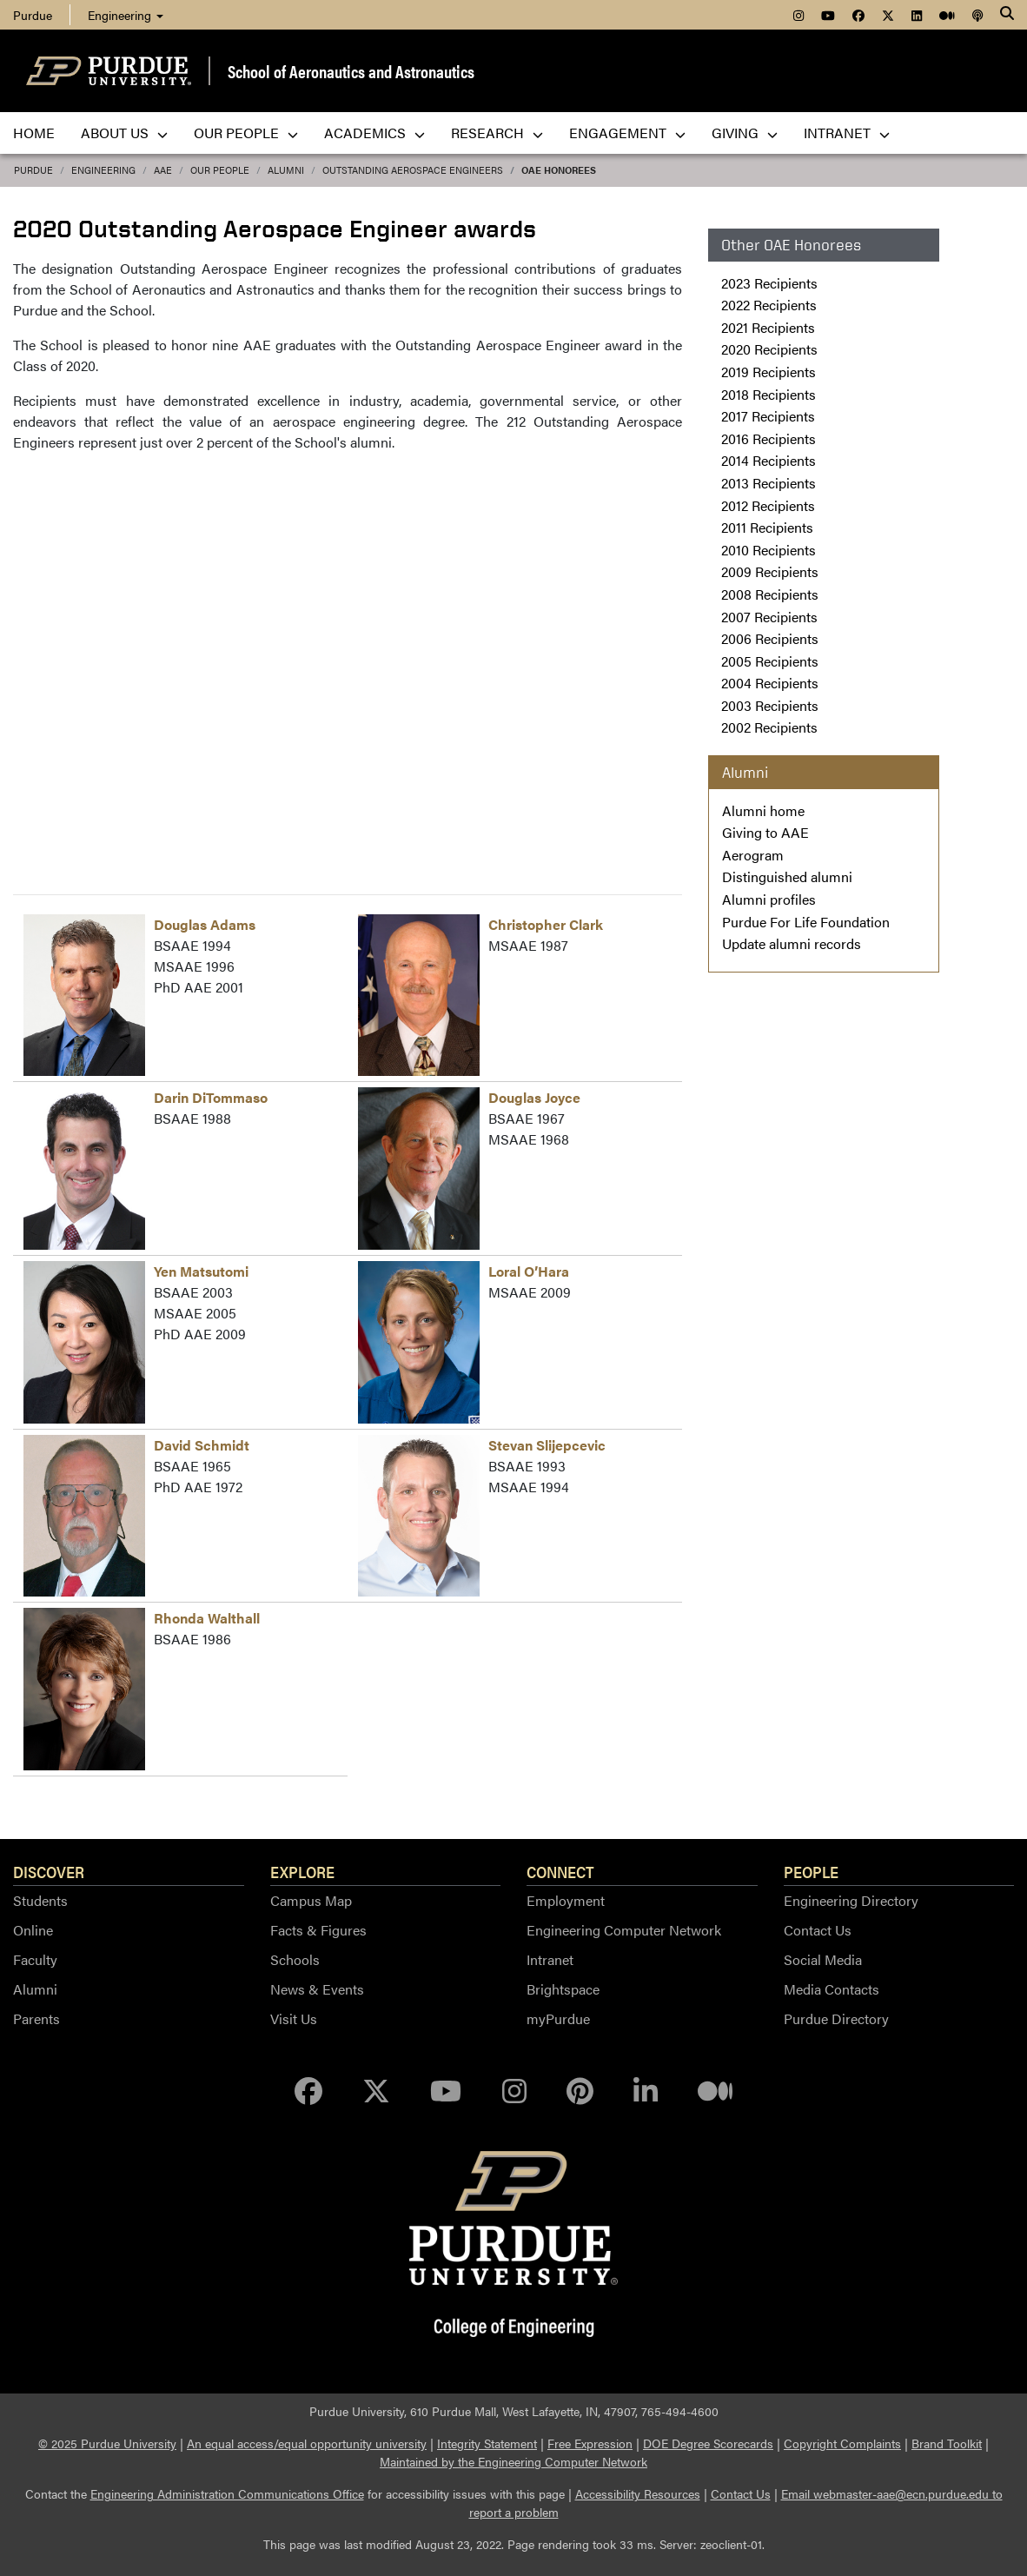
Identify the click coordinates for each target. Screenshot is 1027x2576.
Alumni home (763, 810)
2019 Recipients (768, 372)
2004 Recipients (769, 683)
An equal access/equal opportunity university (307, 2443)
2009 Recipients (769, 571)
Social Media (823, 1959)
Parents (36, 2018)
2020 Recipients (769, 349)
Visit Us (293, 2018)
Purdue (33, 169)
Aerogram (753, 855)
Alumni (35, 1989)
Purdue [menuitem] (32, 14)
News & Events (317, 1989)
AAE (163, 169)
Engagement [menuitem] (627, 133)
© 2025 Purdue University (107, 2443)
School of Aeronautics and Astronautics (351, 70)
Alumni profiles (769, 899)
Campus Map (311, 1900)
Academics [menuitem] (374, 133)
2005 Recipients (769, 661)
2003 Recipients (769, 705)
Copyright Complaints (842, 2443)
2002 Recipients (769, 727)
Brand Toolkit (946, 2443)
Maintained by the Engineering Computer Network (513, 2461)
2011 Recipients (767, 527)
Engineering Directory (851, 1900)
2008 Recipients (769, 594)
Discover (48, 1871)
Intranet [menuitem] (847, 133)
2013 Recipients (768, 483)
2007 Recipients (769, 617)
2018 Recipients (768, 394)
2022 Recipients (769, 305)
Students (40, 1900)
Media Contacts (831, 1989)
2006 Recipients (769, 638)
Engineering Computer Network (624, 1930)
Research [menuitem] (497, 133)
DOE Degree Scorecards (708, 2443)
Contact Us (817, 1930)
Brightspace (563, 1989)
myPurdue (558, 2018)
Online (33, 1930)
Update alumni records (791, 943)
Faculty (35, 1959)
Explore (302, 1871)
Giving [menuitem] (745, 133)
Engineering (125, 14)
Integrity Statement (487, 2443)
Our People (219, 169)
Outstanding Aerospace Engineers (412, 169)
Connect (560, 1871)
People (811, 1871)
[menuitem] (798, 14)
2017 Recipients (768, 416)
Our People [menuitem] (246, 133)
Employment (566, 1900)
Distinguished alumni (787, 876)
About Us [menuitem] (124, 133)
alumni (286, 169)
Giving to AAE (765, 832)
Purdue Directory (836, 2018)
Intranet (550, 1959)
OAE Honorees (558, 169)
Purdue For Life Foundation (806, 922)
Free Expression (590, 2443)
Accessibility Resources (637, 2493)
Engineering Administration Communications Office (227, 2493)
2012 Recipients (768, 505)
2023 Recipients (769, 283)
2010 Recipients (768, 550)
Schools (295, 1959)
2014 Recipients (768, 460)
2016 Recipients (768, 438)
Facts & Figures (318, 1930)
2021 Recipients (768, 327)
